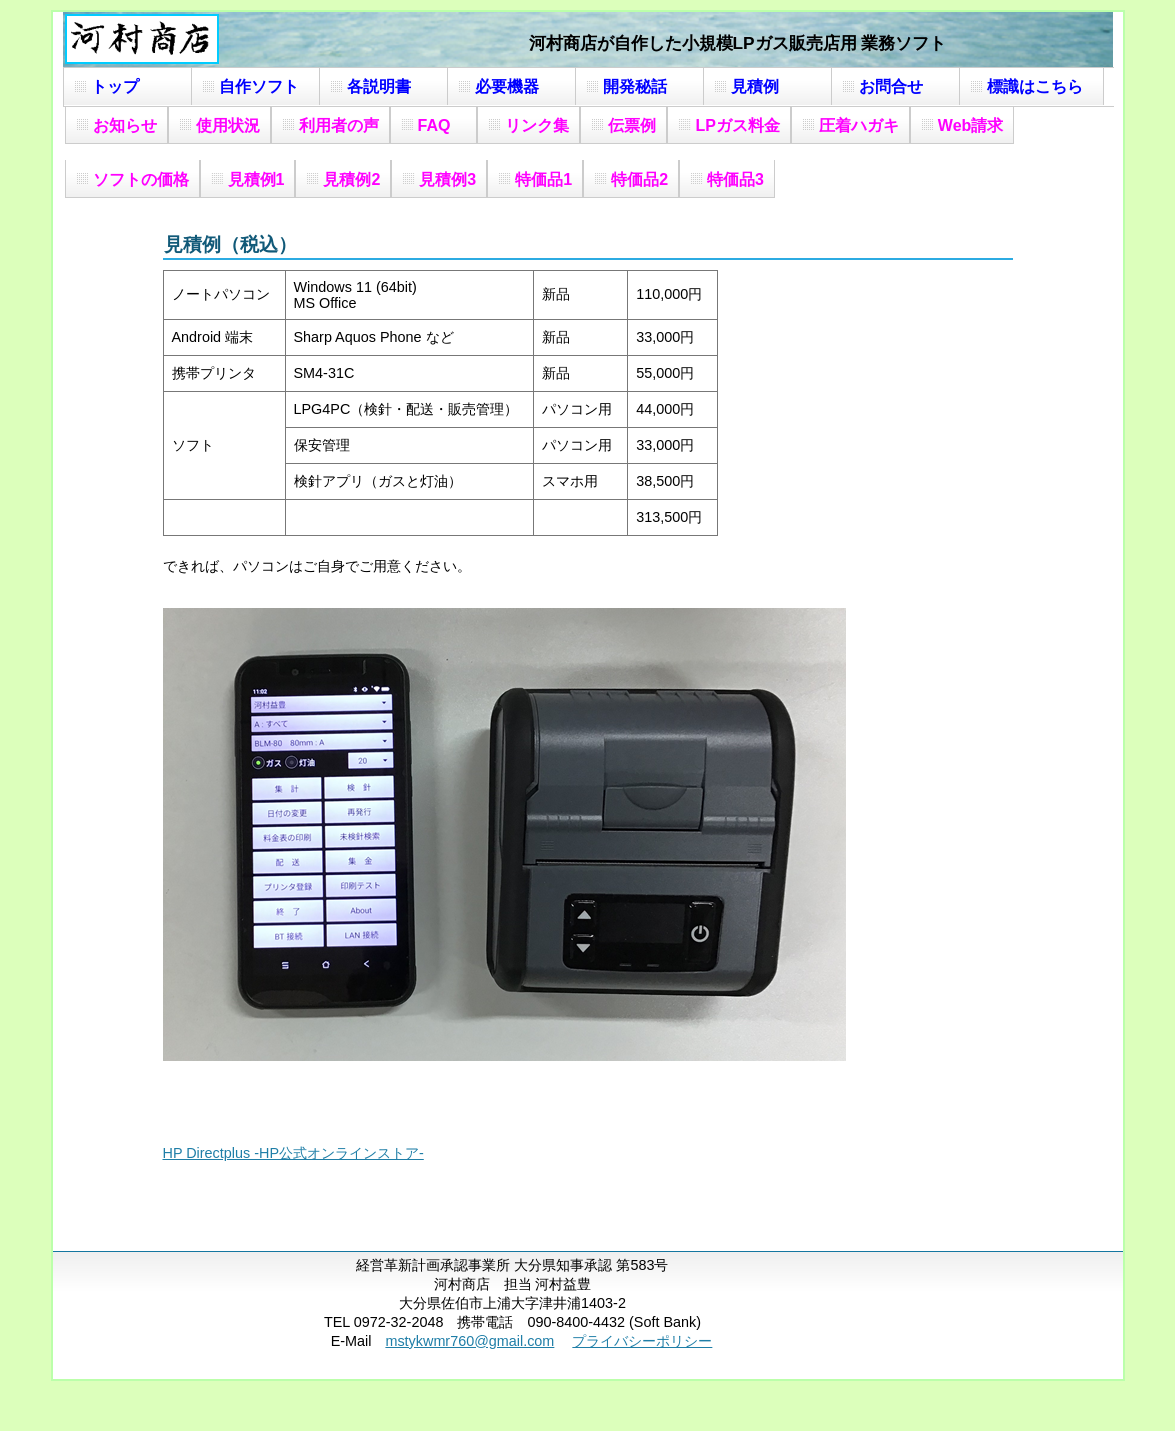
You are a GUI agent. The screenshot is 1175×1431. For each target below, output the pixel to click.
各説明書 (387, 86)
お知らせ (125, 125)
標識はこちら (1035, 86)
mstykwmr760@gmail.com (469, 1341)
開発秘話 (643, 86)
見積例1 (256, 179)
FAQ (442, 125)
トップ (131, 86)
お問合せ (899, 86)
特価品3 (735, 179)
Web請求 (970, 125)
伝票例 (632, 125)
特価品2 (639, 179)
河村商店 (142, 39)
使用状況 (228, 125)
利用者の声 (339, 125)
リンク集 (537, 125)
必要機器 (515, 86)
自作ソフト (259, 86)
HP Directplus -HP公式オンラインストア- (293, 1153)
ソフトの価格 (141, 179)
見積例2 (351, 179)
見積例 (771, 86)
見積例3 (447, 179)
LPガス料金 (737, 125)
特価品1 (543, 179)
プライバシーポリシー (642, 1341)
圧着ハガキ (859, 125)
